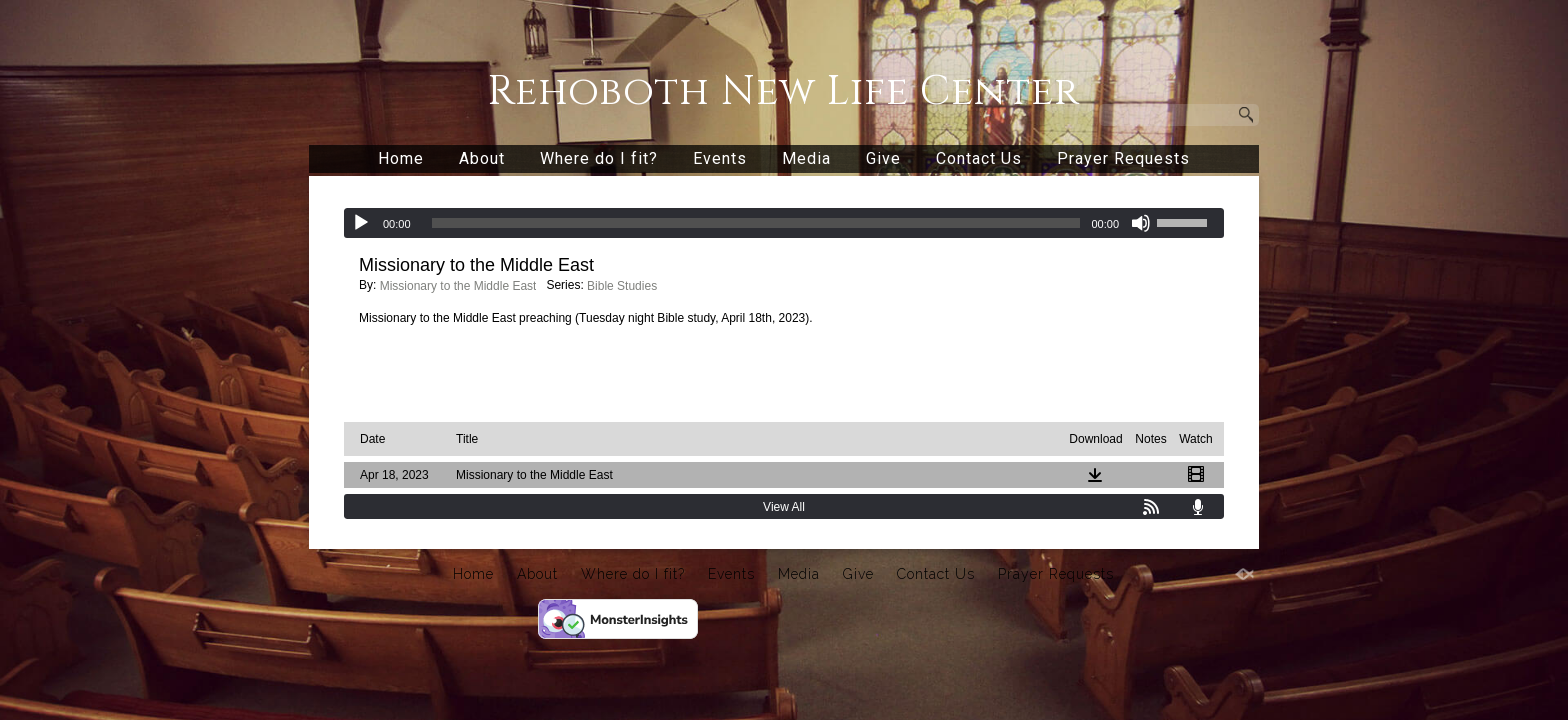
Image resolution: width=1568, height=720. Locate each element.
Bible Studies (622, 286)
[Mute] (1141, 223)
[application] (784, 223)
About (482, 158)
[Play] (361, 223)
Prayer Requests (1123, 158)
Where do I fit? (599, 158)
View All (784, 507)
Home (401, 158)
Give (883, 158)
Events (720, 158)
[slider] (756, 223)
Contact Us (979, 158)
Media (806, 158)
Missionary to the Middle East (458, 286)
